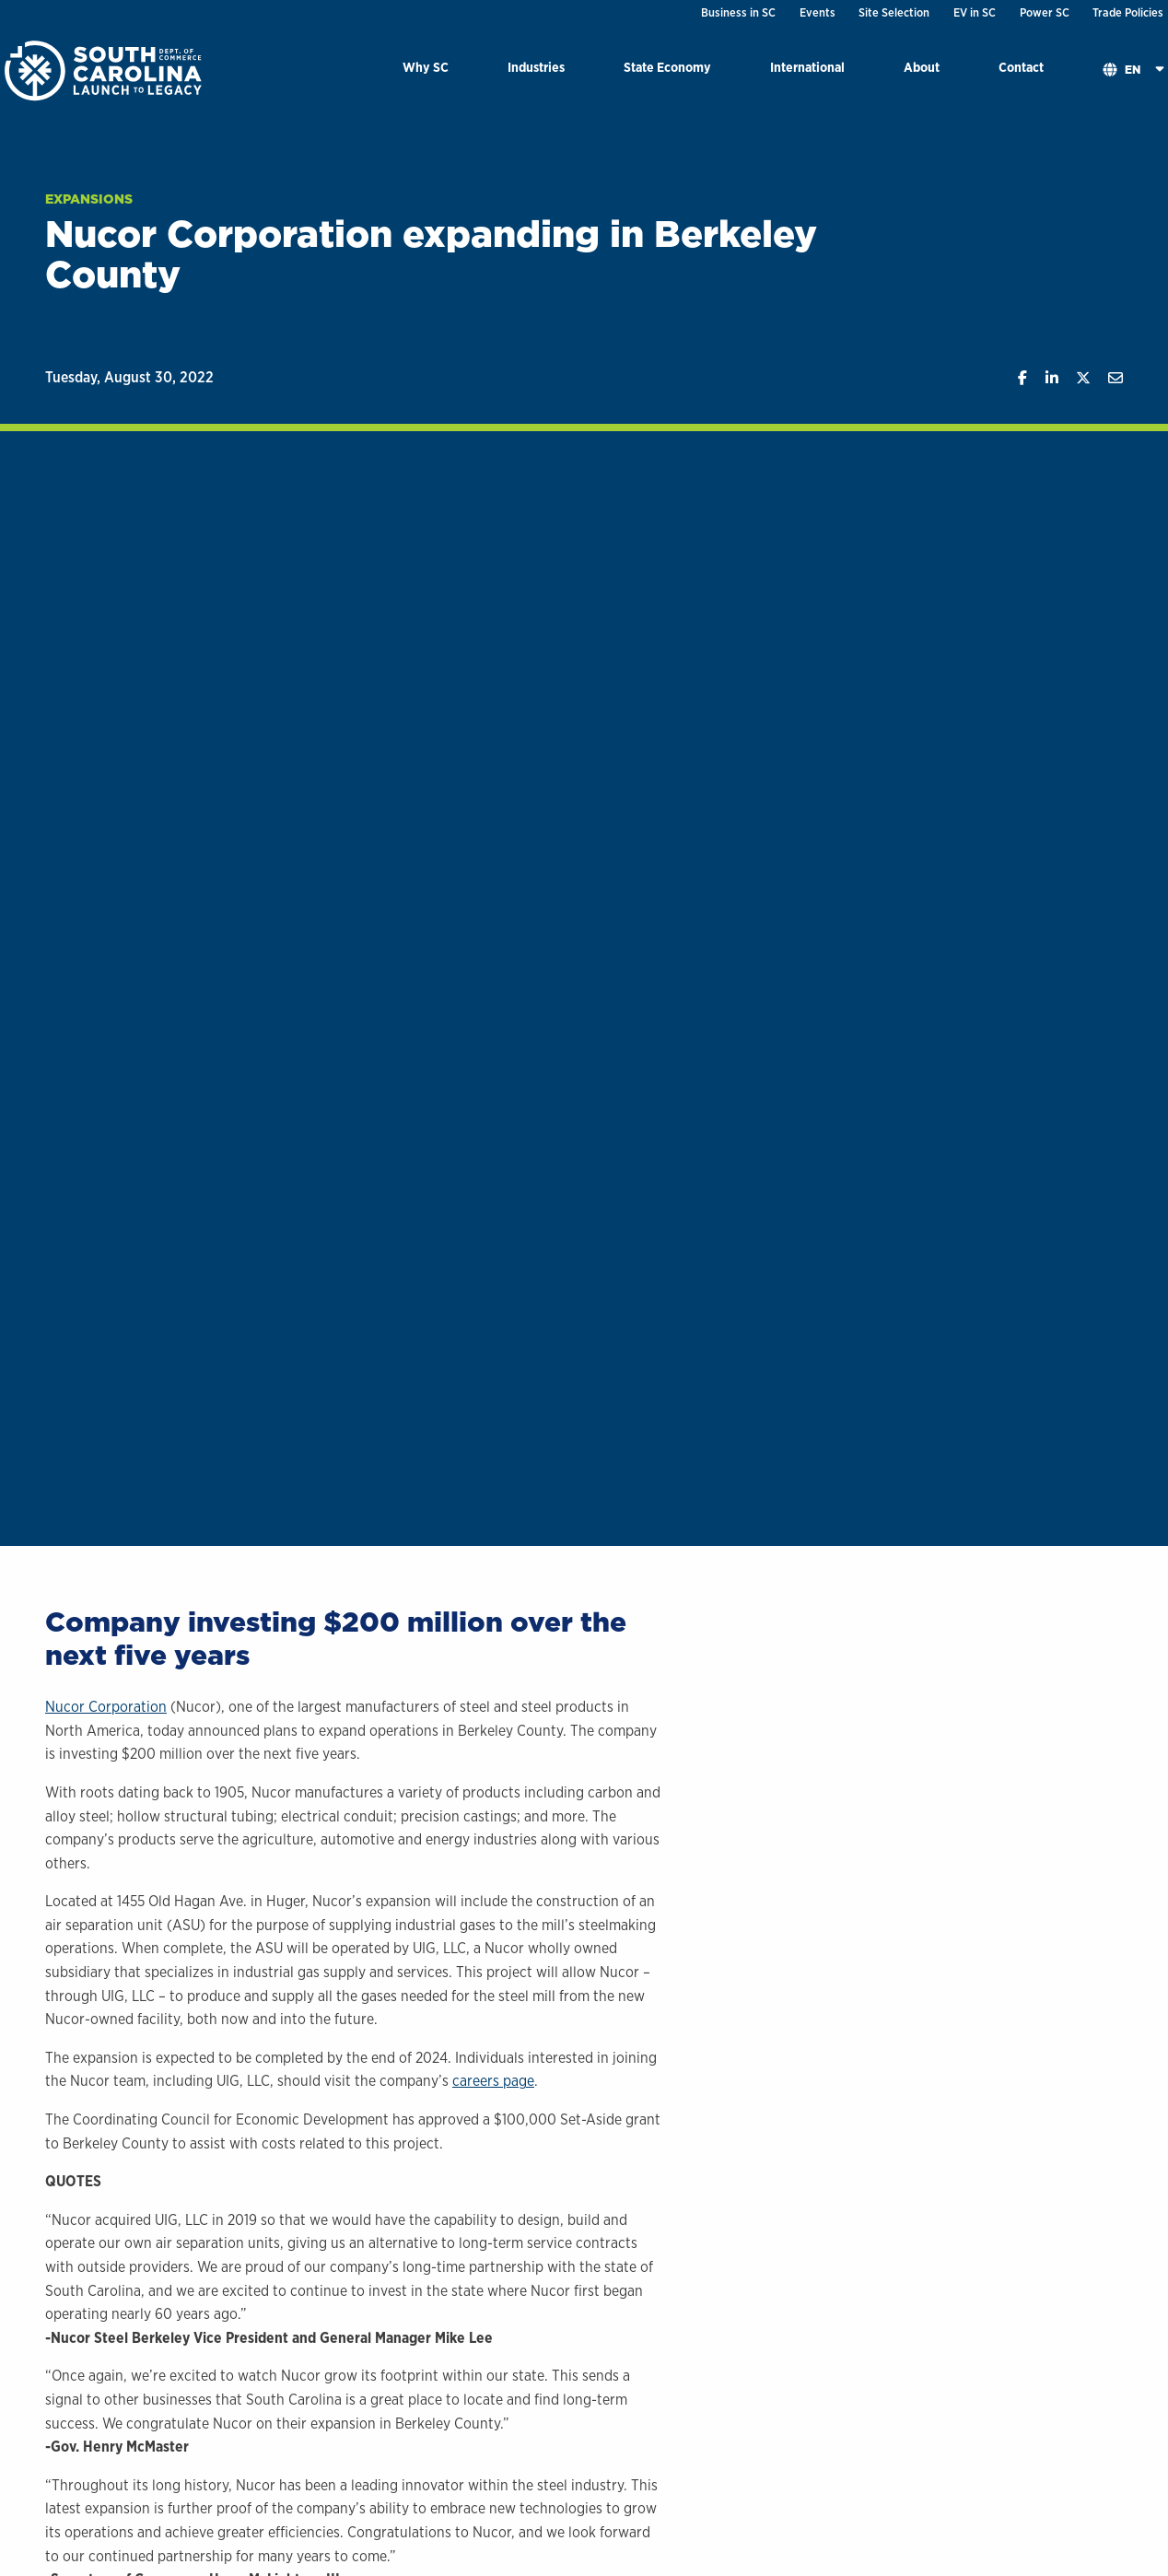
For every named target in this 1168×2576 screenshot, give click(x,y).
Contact (1021, 67)
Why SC (426, 67)
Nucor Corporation (106, 1706)
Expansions (89, 199)
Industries (536, 67)
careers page (493, 2081)
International (807, 67)
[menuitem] (425, 70)
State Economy (667, 67)
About (922, 67)
